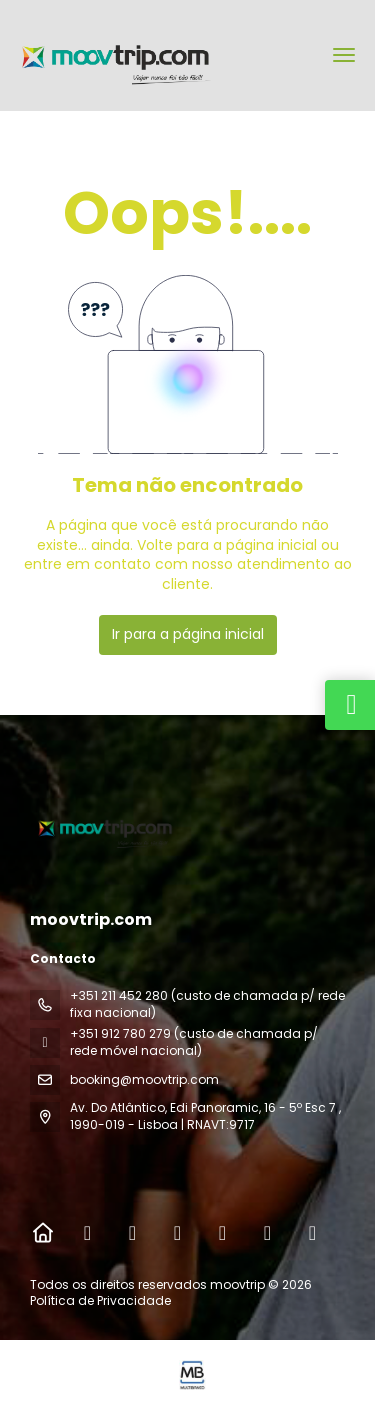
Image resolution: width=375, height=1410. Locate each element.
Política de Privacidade (100, 1300)
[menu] (344, 55)
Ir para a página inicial (188, 634)
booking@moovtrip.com (144, 1079)
